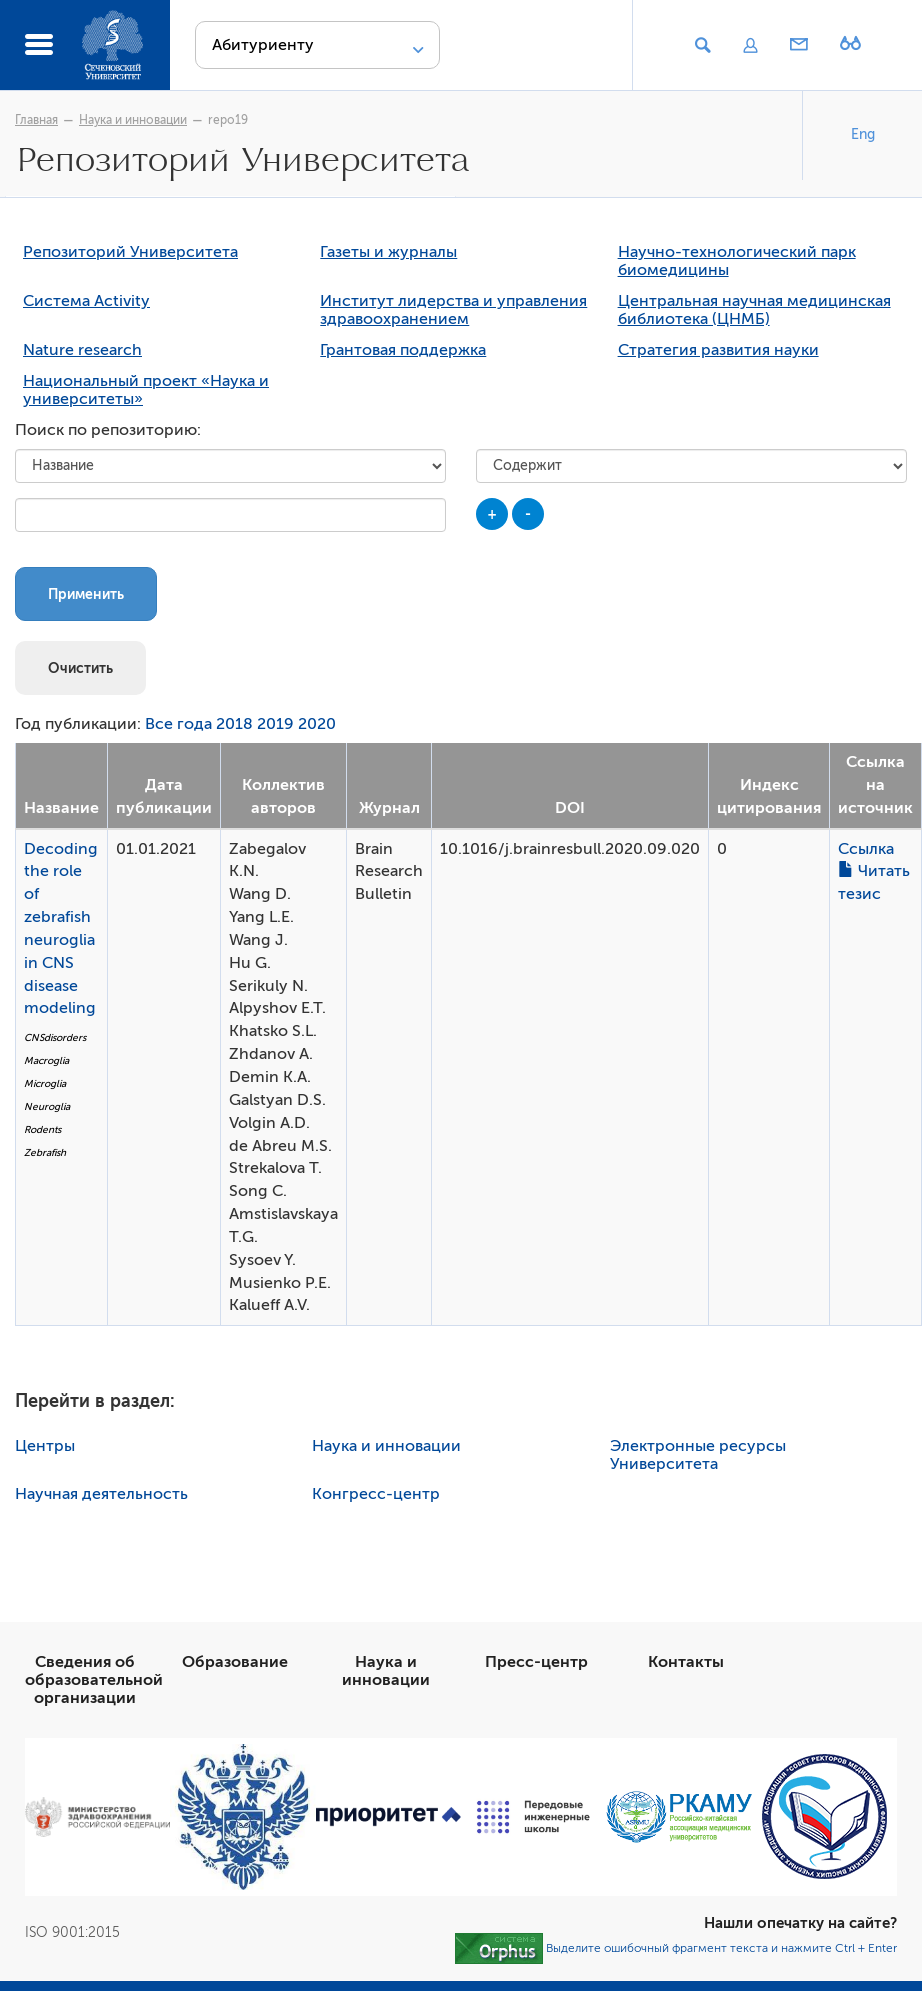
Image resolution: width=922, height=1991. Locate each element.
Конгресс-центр (376, 1494)
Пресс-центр (536, 1662)
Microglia (45, 1083)
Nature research (82, 350)
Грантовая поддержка (403, 350)
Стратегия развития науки (718, 350)
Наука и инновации (133, 120)
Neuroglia (47, 1106)
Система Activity (86, 301)
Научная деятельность (101, 1494)
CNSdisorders (55, 1037)
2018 (234, 724)
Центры (45, 1446)
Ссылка (866, 849)
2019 (275, 724)
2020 (317, 724)
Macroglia (46, 1060)
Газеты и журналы (388, 252)
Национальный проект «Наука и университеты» (146, 390)
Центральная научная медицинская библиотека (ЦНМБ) (754, 310)
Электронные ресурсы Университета (698, 1455)
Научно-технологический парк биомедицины (737, 261)
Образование (235, 1662)
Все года (178, 724)
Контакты (686, 1662)
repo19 (228, 120)
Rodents (42, 1129)
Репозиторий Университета (130, 252)
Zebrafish (45, 1152)
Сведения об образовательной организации (94, 1680)
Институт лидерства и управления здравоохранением (453, 310)
